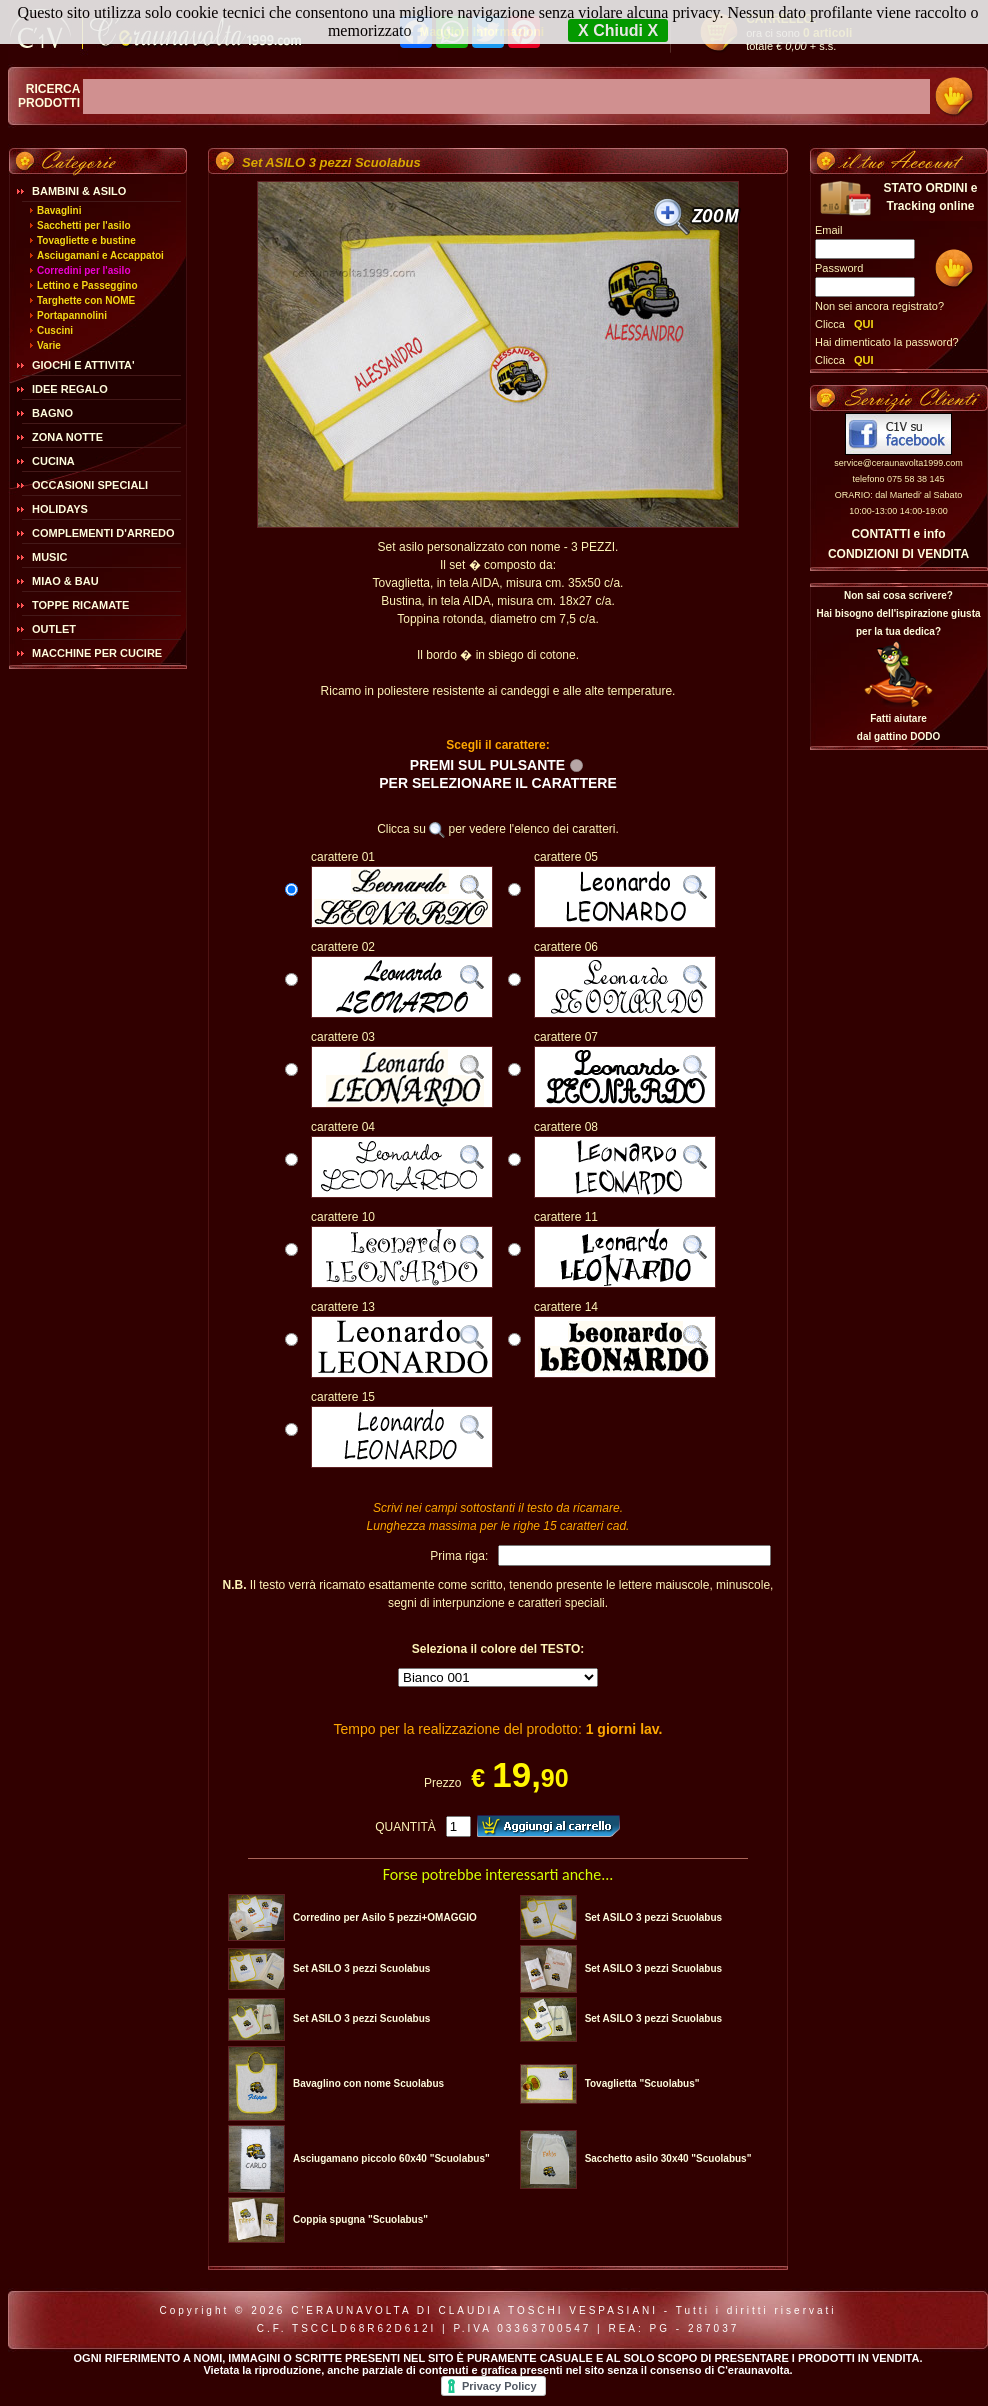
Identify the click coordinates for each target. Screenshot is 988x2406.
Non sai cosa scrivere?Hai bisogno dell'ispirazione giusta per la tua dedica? (898, 613)
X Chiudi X (618, 30)
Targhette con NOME (86, 300)
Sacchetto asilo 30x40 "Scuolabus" (668, 2158)
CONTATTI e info (898, 534)
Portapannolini (72, 315)
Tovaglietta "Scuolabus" (642, 2083)
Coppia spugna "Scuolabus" (360, 2219)
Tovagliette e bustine (86, 240)
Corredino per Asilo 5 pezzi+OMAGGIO (385, 1917)
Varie (49, 345)
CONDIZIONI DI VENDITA (898, 554)
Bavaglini (59, 210)
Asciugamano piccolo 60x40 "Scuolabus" (391, 2158)
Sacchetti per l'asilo (84, 225)
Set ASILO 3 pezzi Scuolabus (653, 1917)
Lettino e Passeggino (87, 285)
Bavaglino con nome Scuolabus (368, 2083)
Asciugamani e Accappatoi (100, 255)
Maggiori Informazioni (481, 32)
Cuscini (55, 330)
